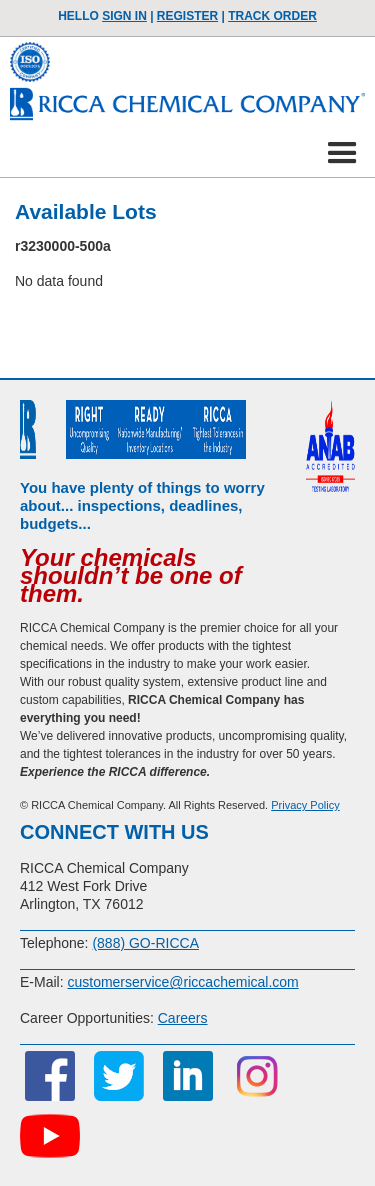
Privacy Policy (305, 805)
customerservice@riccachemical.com (182, 982)
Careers (183, 1018)
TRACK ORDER (272, 16)
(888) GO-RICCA (145, 943)
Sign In (124, 16)
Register (187, 16)
